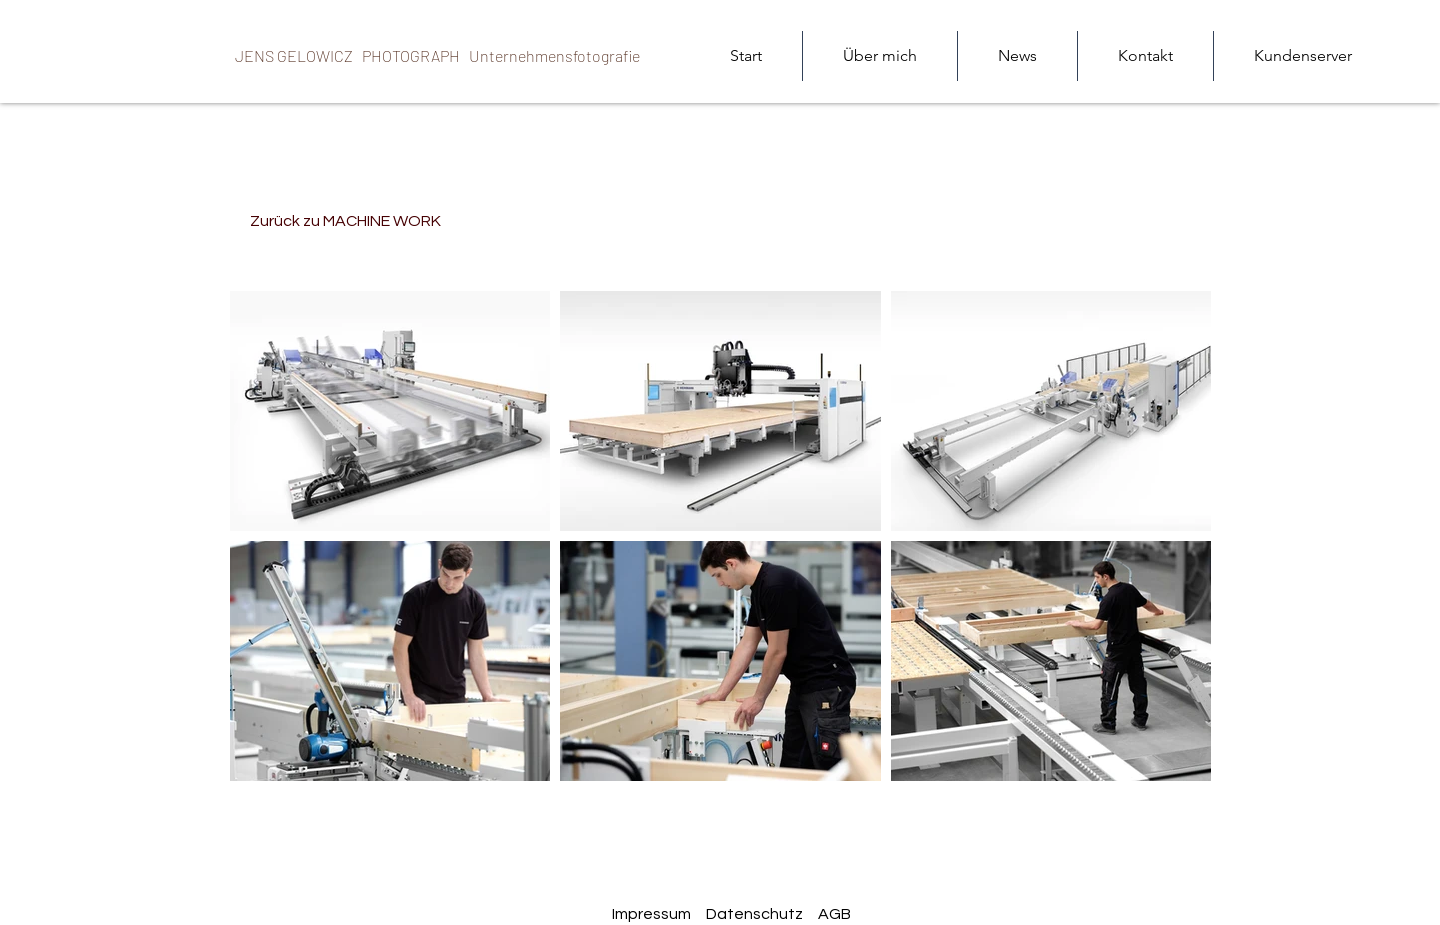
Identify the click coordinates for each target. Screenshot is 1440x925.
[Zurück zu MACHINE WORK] (345, 221)
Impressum (651, 914)
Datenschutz (754, 914)
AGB (834, 914)
